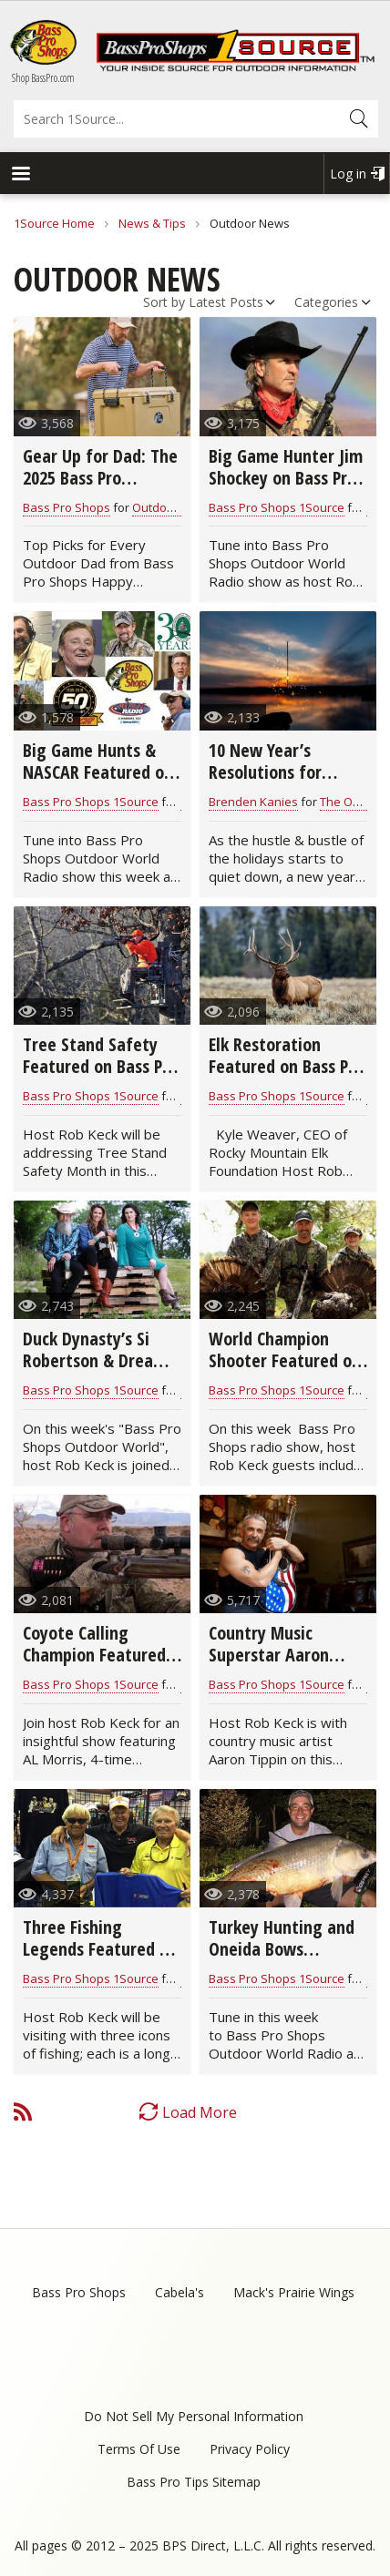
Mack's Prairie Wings (293, 2292)
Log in (348, 173)
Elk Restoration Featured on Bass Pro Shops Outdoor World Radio (287, 1077)
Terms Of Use (139, 2449)
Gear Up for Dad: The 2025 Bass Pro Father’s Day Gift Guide (100, 489)
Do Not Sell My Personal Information (193, 2416)
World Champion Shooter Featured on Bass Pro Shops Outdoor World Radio (286, 1371)
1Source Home (54, 223)
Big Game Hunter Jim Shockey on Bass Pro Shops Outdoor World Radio (287, 489)
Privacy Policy (250, 2449)
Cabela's (179, 2292)
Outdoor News (172, 507)
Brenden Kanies (253, 801)
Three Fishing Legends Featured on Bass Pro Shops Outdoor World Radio (100, 1960)
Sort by (164, 302)
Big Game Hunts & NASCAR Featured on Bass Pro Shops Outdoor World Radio (100, 783)
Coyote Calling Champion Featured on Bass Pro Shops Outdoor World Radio (100, 1665)
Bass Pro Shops (66, 507)
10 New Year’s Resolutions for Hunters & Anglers (276, 772)
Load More (199, 2112)
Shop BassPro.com (43, 78)
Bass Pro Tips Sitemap (194, 2481)
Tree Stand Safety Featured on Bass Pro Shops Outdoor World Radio (101, 1077)
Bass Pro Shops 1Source (276, 507)
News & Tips (152, 223)
